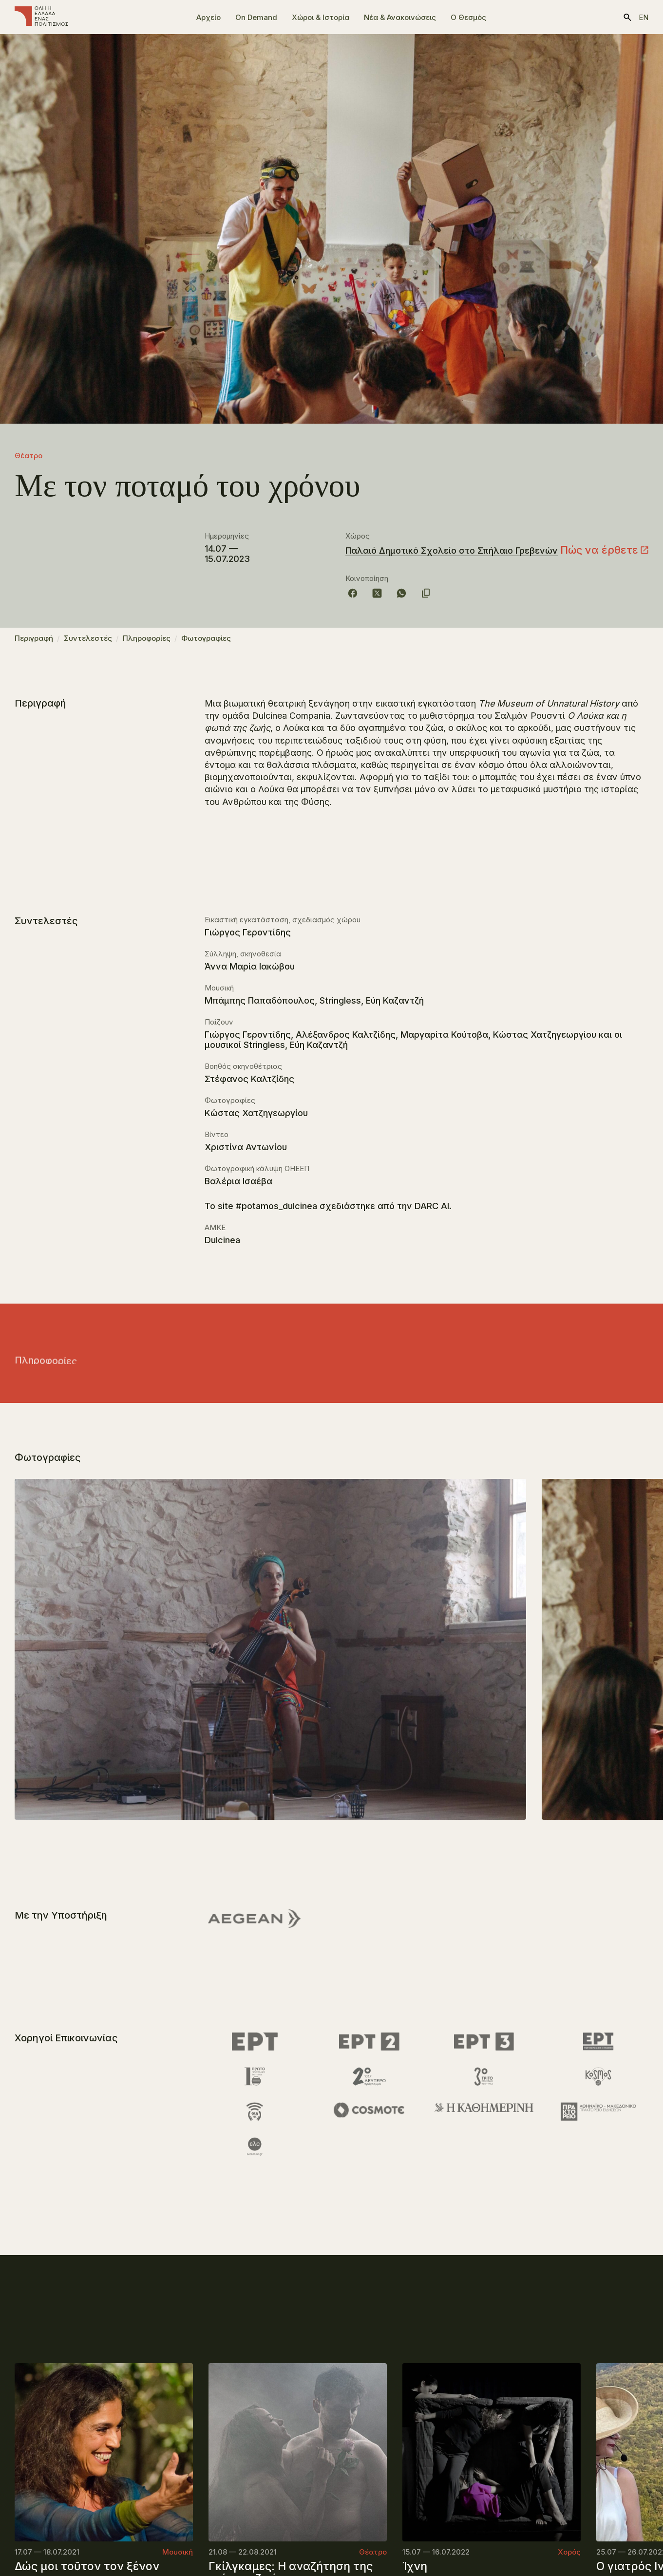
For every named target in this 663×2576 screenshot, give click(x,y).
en (643, 17)
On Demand (256, 17)
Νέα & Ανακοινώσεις (400, 17)
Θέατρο (28, 455)
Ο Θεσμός (468, 17)
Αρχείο (208, 17)
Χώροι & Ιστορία (320, 17)
